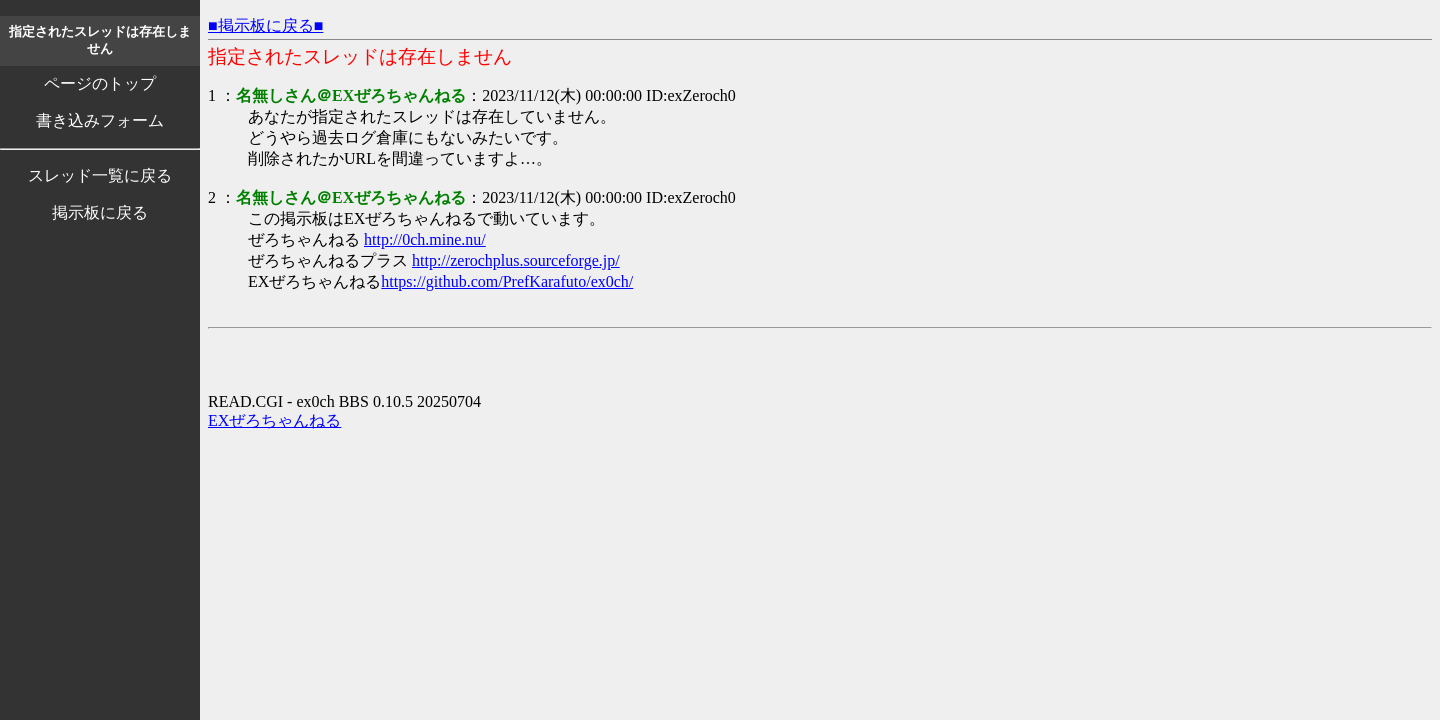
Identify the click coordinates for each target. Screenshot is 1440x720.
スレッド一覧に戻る (100, 175)
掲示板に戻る (100, 212)
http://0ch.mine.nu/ (425, 239)
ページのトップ (100, 83)
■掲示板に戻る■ (265, 25)
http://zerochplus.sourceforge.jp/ (516, 260)
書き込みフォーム (100, 120)
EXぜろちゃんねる (274, 420)
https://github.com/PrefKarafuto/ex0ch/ (507, 281)
